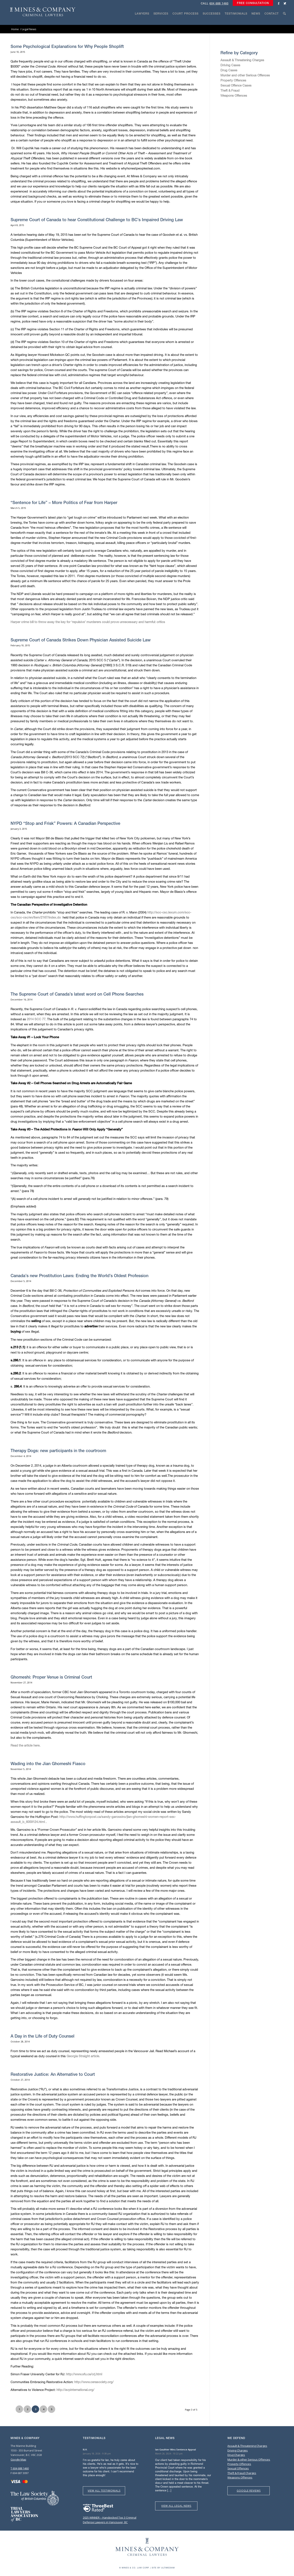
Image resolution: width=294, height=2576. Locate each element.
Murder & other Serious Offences (248, 2459)
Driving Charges (237, 2450)
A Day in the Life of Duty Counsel (42, 2036)
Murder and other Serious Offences (245, 75)
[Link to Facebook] (278, 3)
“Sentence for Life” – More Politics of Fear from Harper (64, 502)
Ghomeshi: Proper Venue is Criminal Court (51, 1677)
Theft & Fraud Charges (241, 2473)
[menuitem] (252, 3)
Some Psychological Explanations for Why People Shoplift (67, 46)
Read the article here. (25, 1745)
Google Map (18, 2459)
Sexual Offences (238, 2468)
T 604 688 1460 (20, 2468)
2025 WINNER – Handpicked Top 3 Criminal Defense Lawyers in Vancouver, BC (109, 2517)
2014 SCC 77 (36, 1019)
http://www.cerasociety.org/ (93, 2382)
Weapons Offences (233, 95)
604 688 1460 (218, 3)
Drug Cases (228, 70)
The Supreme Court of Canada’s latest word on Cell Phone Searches (77, 994)
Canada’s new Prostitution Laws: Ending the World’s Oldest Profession (79, 1275)
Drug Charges (236, 2455)
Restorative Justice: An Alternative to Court (53, 2074)
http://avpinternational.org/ (75, 2390)
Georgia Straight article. (83, 2056)
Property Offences (233, 80)
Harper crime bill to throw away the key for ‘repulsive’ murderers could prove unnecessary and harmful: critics (88, 622)
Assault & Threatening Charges (242, 60)
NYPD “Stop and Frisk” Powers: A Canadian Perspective (65, 823)
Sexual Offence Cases (236, 85)
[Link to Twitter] (285, 3)
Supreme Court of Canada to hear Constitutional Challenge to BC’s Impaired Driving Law (97, 219)
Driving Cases (230, 65)
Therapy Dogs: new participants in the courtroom (58, 1450)
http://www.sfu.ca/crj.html (84, 2374)
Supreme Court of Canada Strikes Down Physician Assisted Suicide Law (81, 639)
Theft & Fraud (229, 90)
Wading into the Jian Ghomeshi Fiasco (48, 1763)
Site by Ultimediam (163, 2568)
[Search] (284, 21)
